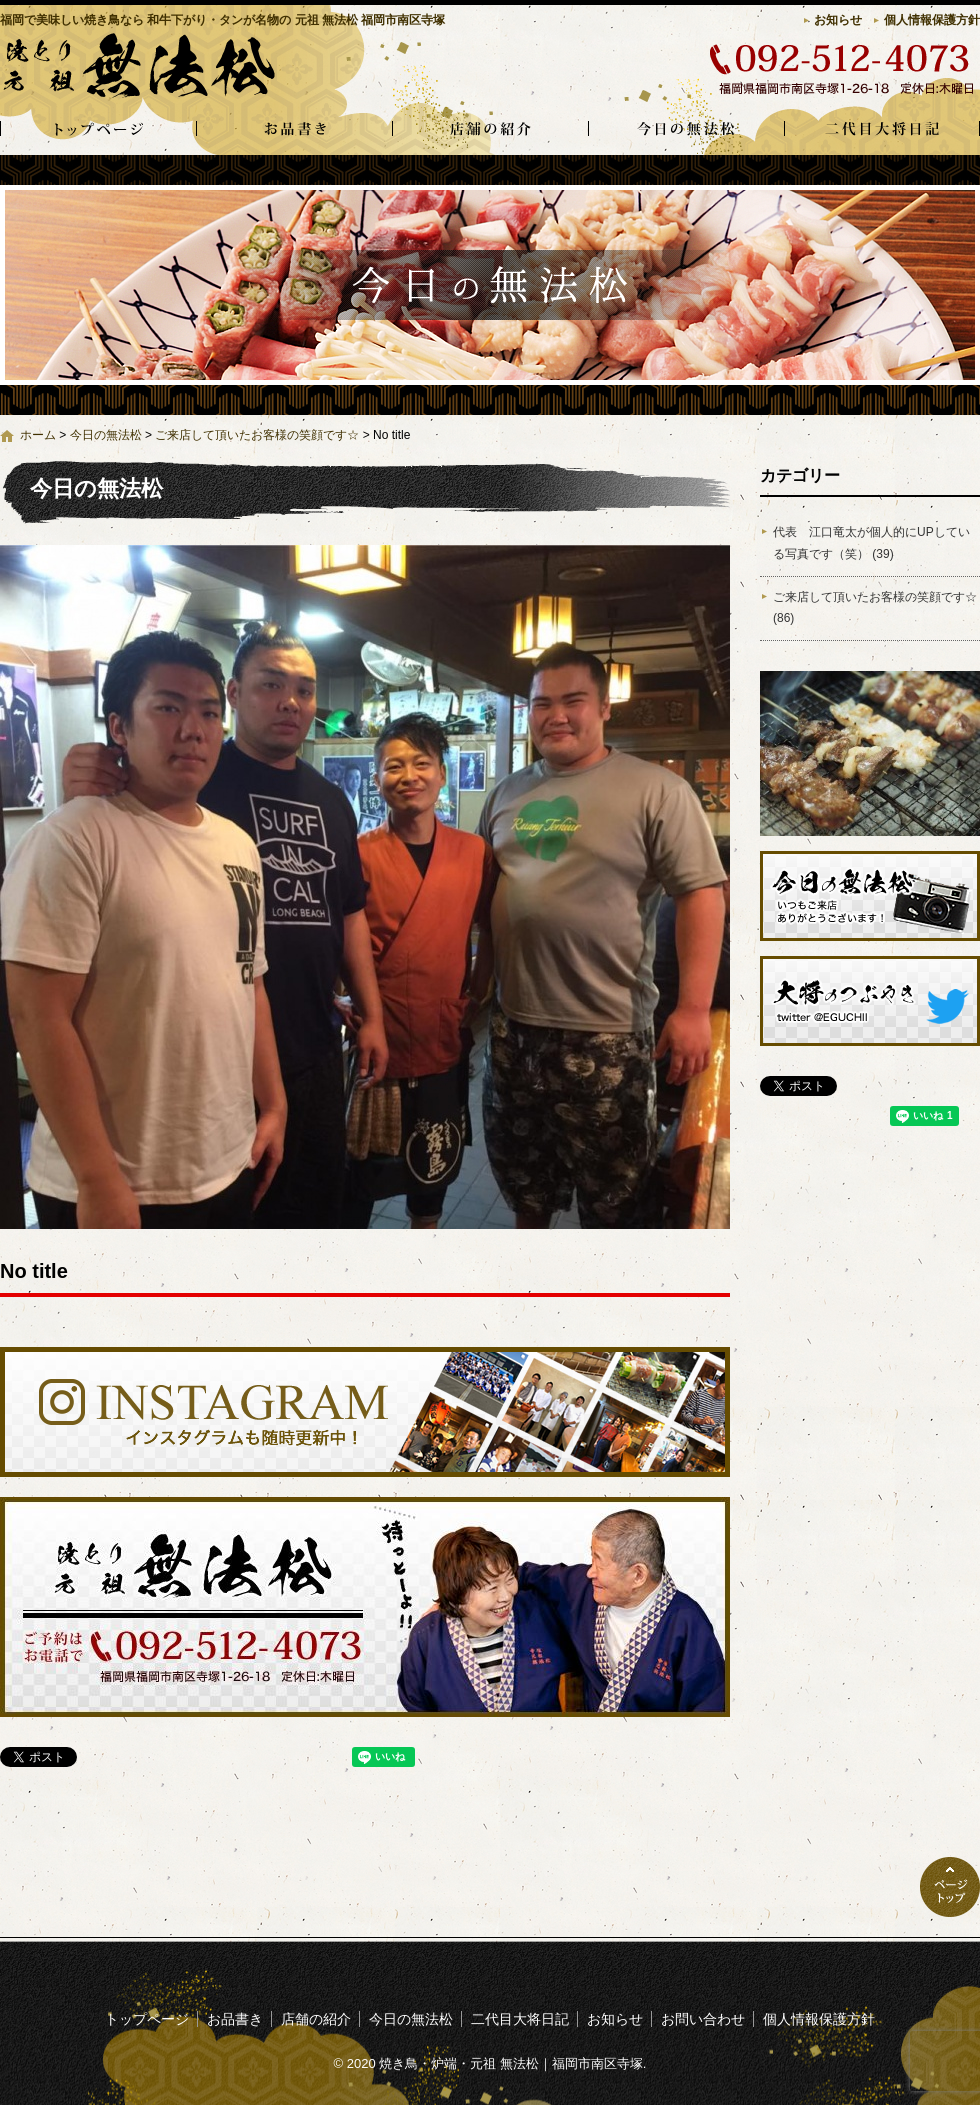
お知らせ (838, 20)
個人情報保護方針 (932, 20)
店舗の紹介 (490, 130)
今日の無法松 (686, 130)
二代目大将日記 (882, 130)
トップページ (98, 130)
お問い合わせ (703, 2019)
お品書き (294, 130)
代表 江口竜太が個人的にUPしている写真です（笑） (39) (871, 543)
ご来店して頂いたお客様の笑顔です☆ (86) (875, 608)
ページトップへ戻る (950, 1887)
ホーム (38, 435)
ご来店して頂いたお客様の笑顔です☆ (257, 435)
